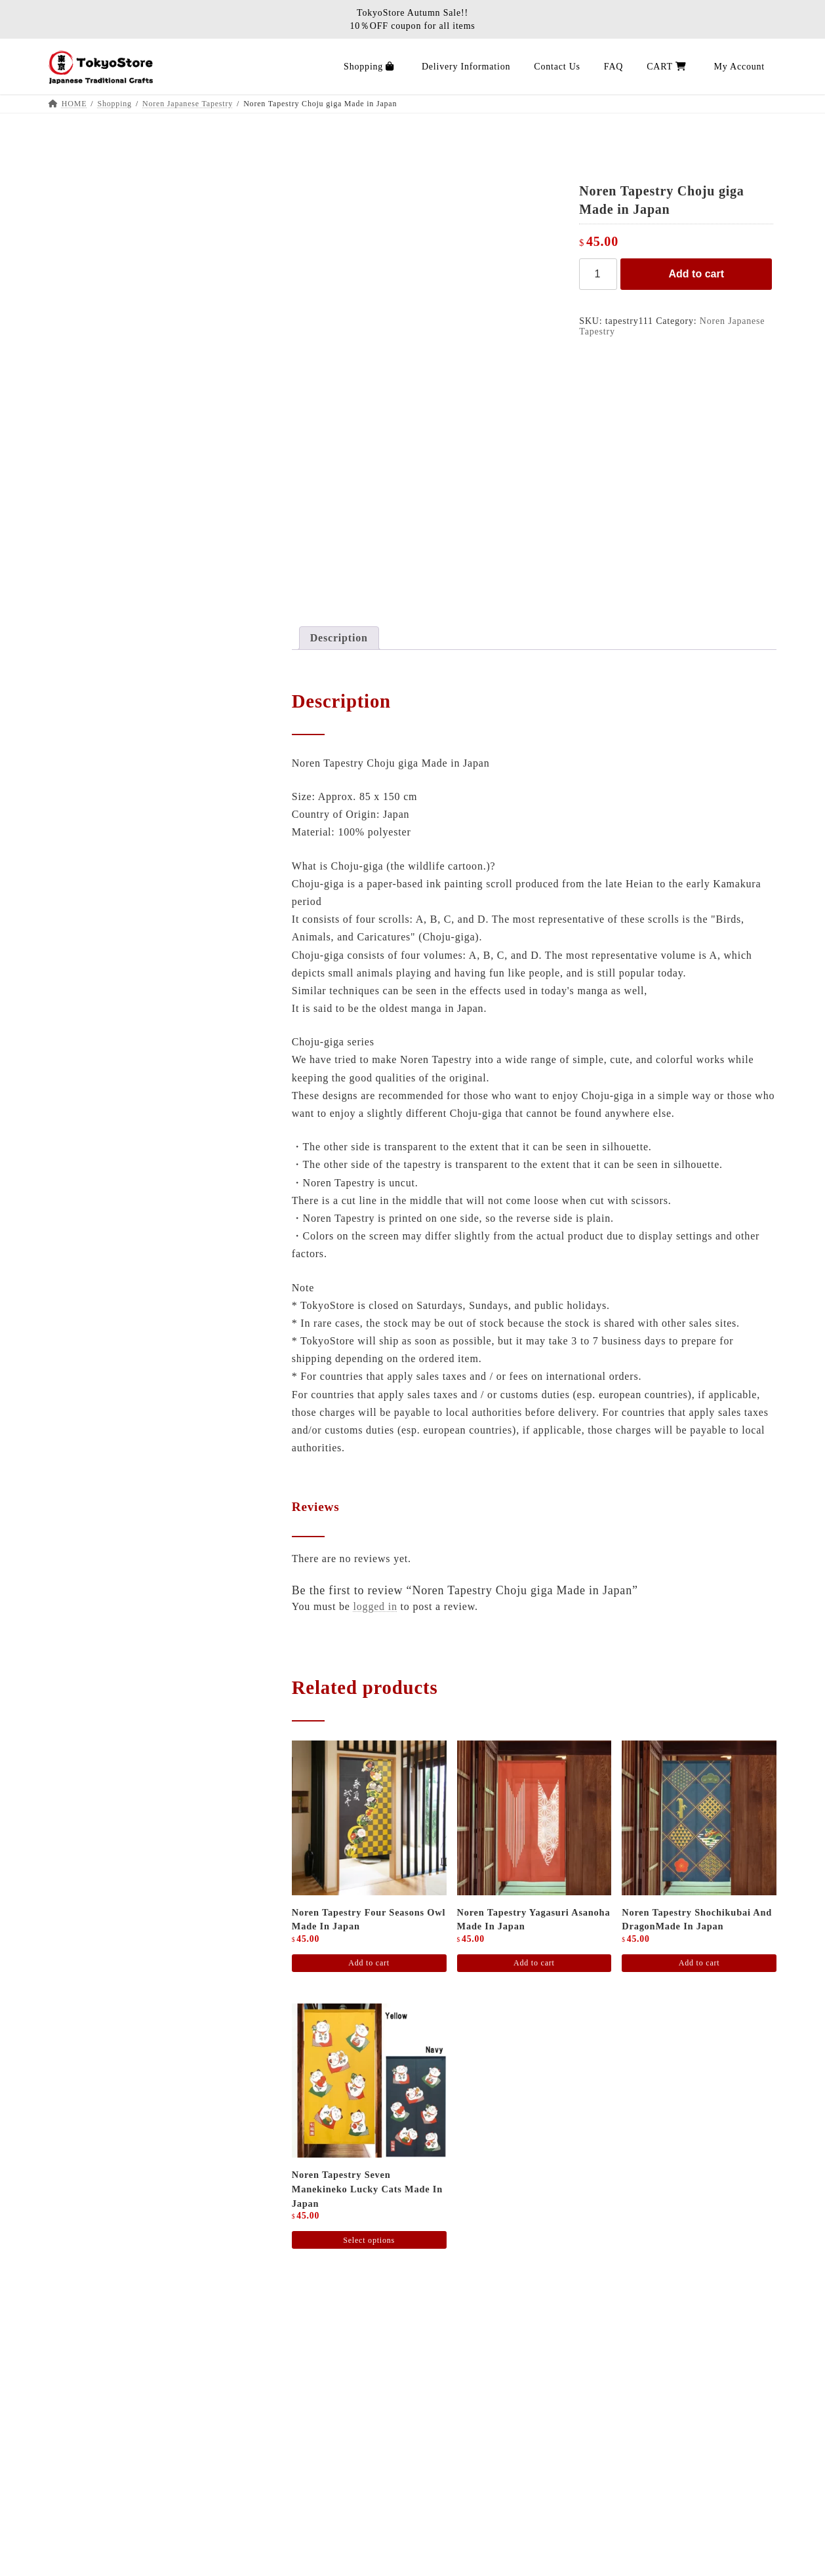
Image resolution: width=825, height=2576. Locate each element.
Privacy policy (119, 2501)
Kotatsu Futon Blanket (105, 371)
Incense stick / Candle (104, 922)
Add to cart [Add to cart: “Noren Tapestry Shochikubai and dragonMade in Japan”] (699, 1962)
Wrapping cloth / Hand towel (118, 682)
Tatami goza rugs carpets (110, 347)
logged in (375, 1606)
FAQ (95, 2476)
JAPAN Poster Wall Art (106, 297)
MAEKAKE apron (96, 273)
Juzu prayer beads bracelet (113, 899)
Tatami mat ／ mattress (106, 322)
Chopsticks (81, 659)
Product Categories (97, 947)
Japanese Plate (88, 611)
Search (217, 159)
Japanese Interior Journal (144, 2401)
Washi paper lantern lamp (111, 443)
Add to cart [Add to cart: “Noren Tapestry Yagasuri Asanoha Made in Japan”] (534, 1962)
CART (99, 2527)
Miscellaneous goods (101, 779)
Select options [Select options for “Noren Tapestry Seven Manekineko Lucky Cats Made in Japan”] (369, 2240)
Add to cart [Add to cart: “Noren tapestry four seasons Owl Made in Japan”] (369, 1962)
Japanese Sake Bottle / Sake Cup (126, 754)
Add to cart (696, 273)
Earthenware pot (92, 563)
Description (339, 637)
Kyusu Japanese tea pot (106, 707)
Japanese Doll (87, 514)
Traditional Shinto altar (106, 827)
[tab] (339, 638)
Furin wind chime (94, 491)
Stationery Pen (88, 225)
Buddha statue (87, 851)
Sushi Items (82, 634)
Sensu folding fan (94, 467)
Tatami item (83, 419)
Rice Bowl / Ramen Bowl (110, 587)
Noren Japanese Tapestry (109, 539)
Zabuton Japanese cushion (112, 394)
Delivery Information (134, 2451)
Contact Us (111, 2552)
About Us (107, 2376)
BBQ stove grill (91, 249)
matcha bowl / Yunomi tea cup (121, 731)
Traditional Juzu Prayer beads (120, 874)
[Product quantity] (598, 274)
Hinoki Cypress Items (103, 802)
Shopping (107, 2426)
